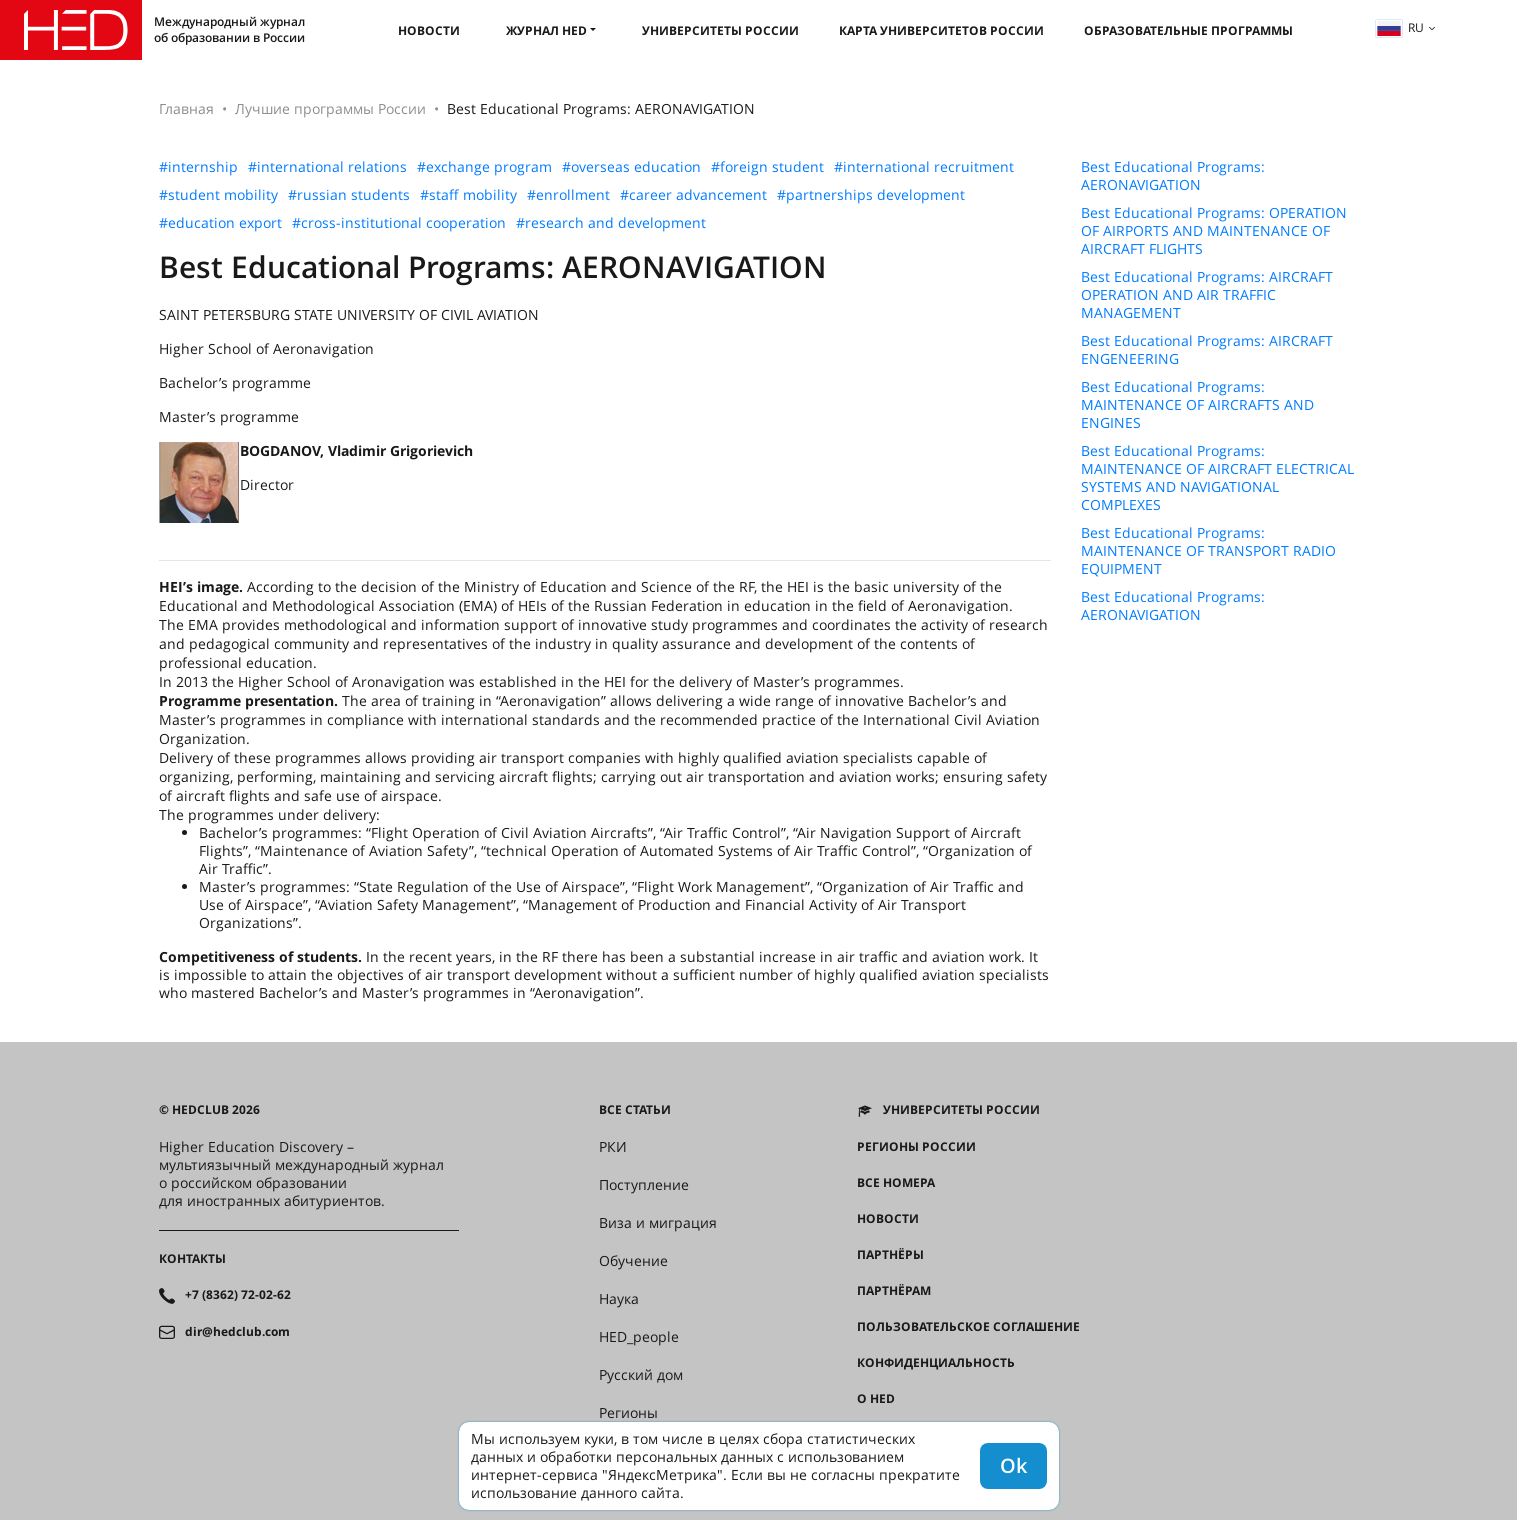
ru (1400, 27)
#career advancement (693, 195)
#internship (198, 167)
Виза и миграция (658, 1223)
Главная (186, 108)
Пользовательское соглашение (968, 1327)
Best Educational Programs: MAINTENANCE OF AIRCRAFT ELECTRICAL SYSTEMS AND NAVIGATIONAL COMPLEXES (1217, 478)
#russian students (349, 195)
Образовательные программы (1188, 30)
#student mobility (218, 195)
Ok (1013, 1465)
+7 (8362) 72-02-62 (238, 1295)
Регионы (628, 1413)
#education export (220, 223)
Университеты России (720, 30)
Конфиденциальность (936, 1363)
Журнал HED (546, 30)
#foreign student (767, 167)
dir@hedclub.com (237, 1332)
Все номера (896, 1183)
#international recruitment (924, 167)
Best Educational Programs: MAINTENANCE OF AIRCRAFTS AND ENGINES (1197, 405)
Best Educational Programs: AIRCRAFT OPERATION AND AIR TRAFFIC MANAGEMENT (1207, 295)
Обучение (633, 1261)
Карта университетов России (941, 30)
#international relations (327, 167)
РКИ (613, 1147)
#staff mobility (468, 195)
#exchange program (484, 167)
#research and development (611, 223)
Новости (429, 30)
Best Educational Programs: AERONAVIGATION (1173, 176)
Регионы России (916, 1147)
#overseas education (631, 167)
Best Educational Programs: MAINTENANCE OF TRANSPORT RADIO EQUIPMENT (1208, 551)
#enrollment (568, 195)
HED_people (639, 1337)
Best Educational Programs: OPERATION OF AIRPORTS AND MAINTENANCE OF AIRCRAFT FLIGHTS (1214, 231)
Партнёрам (894, 1291)
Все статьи (635, 1110)
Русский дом (641, 1375)
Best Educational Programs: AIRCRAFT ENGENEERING (1207, 350)
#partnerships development (871, 195)
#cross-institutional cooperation (399, 223)
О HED (876, 1399)
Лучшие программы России (330, 108)
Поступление (644, 1185)
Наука (619, 1299)
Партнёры (890, 1255)
